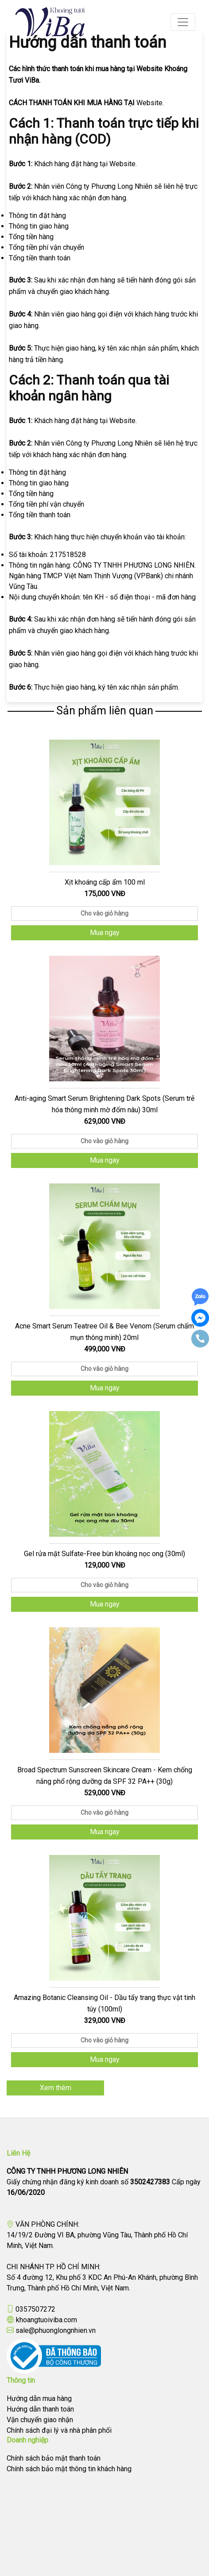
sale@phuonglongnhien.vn (55, 2330)
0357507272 (35, 2309)
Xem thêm (55, 2088)
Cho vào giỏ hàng (104, 913)
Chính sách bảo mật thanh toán (54, 2458)
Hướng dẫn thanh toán (40, 2409)
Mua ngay (105, 932)
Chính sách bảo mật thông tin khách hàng (69, 2469)
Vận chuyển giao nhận (40, 2420)
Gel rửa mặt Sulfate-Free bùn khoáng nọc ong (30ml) (104, 1553)
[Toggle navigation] (182, 22)
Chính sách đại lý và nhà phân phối (59, 2430)
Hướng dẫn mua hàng (39, 2398)
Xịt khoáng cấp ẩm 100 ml (105, 882)
